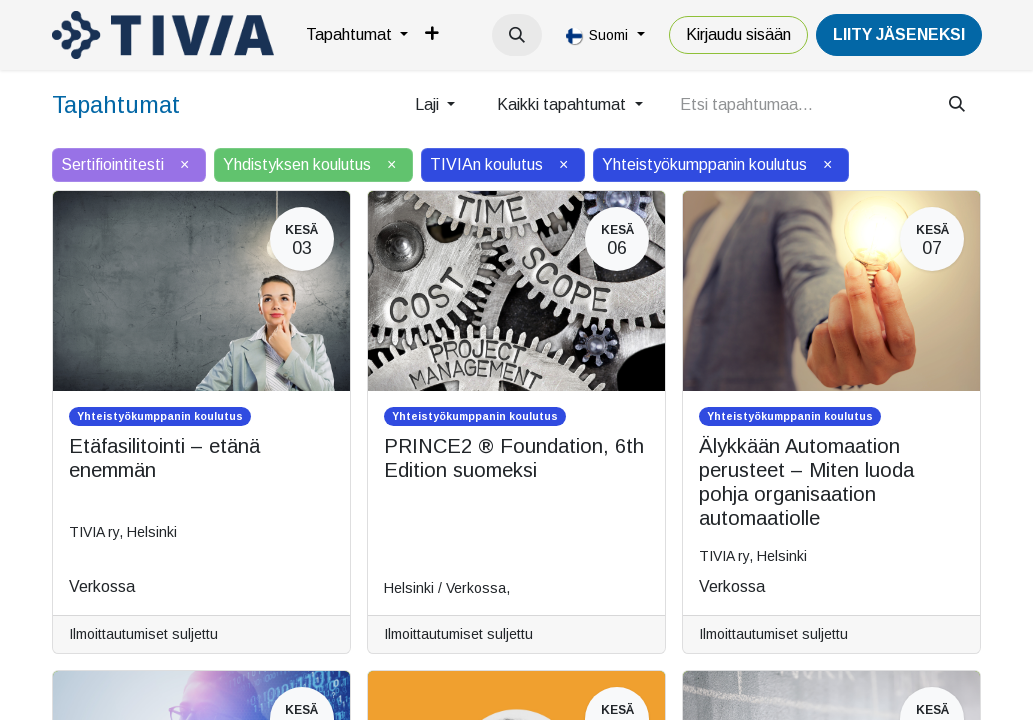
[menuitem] (357, 35)
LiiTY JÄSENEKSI (899, 34)
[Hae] (957, 105)
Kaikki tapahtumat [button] (563, 104)
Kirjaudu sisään (738, 34)
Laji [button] (429, 104)
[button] (517, 35)
